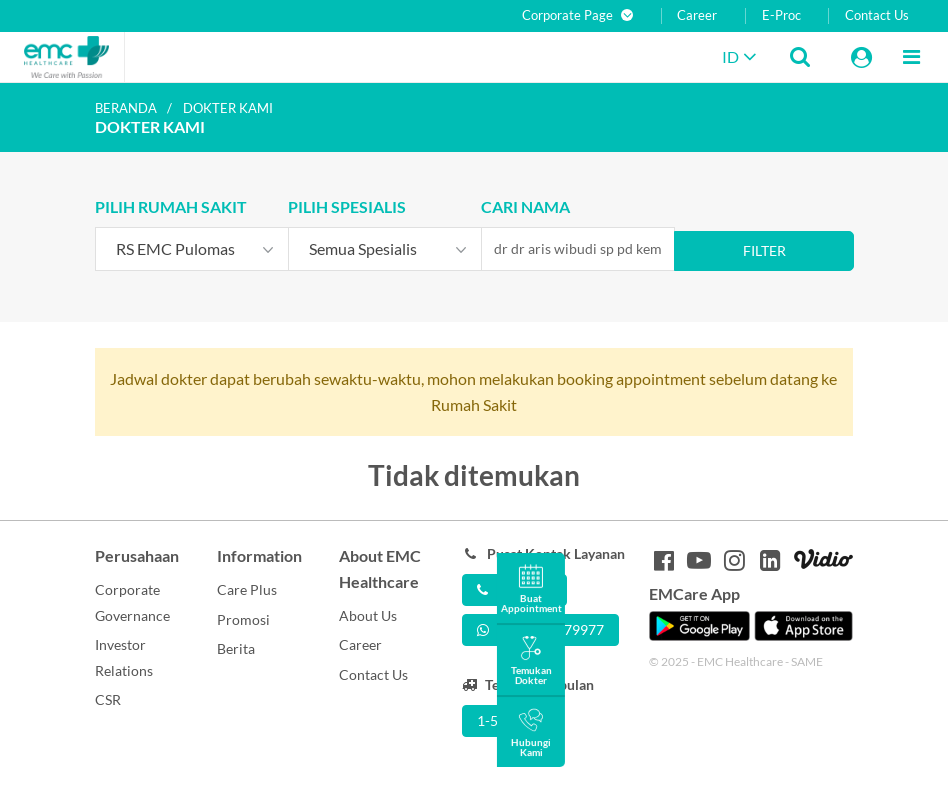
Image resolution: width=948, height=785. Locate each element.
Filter (764, 250)
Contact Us (877, 15)
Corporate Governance (132, 602)
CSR (108, 699)
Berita (236, 648)
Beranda (126, 108)
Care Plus (247, 589)
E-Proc (781, 15)
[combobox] (192, 249)
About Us (368, 615)
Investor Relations (124, 657)
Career (697, 15)
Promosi (243, 619)
